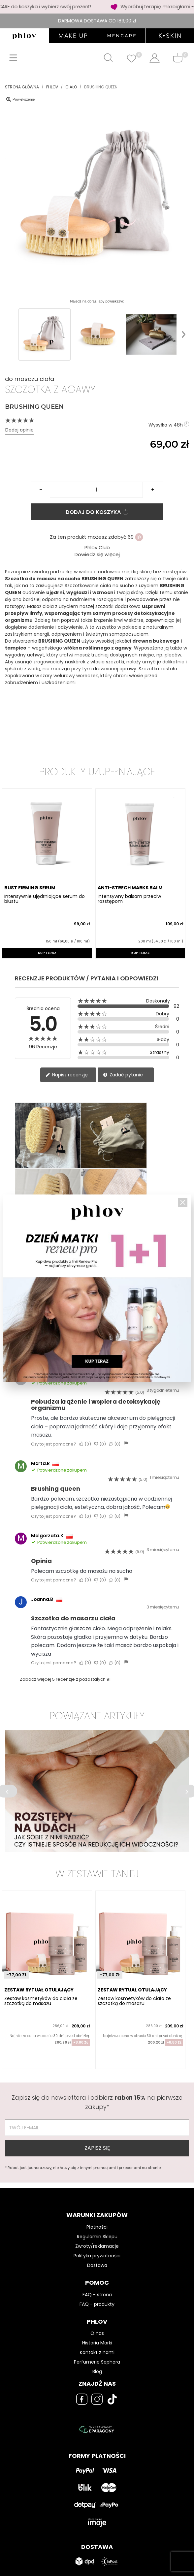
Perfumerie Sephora (97, 2362)
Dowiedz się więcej (97, 554)
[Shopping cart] (177, 57)
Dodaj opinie (19, 430)
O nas (97, 2333)
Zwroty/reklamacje (97, 2246)
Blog (97, 2371)
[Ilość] (96, 490)
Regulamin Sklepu (97, 2236)
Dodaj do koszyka (97, 512)
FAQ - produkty (97, 2304)
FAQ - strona (97, 2294)
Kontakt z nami (97, 2352)
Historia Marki (97, 2342)
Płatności (97, 2227)
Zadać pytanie (123, 1074)
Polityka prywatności (97, 2255)
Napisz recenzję (67, 1074)
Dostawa (97, 2265)
